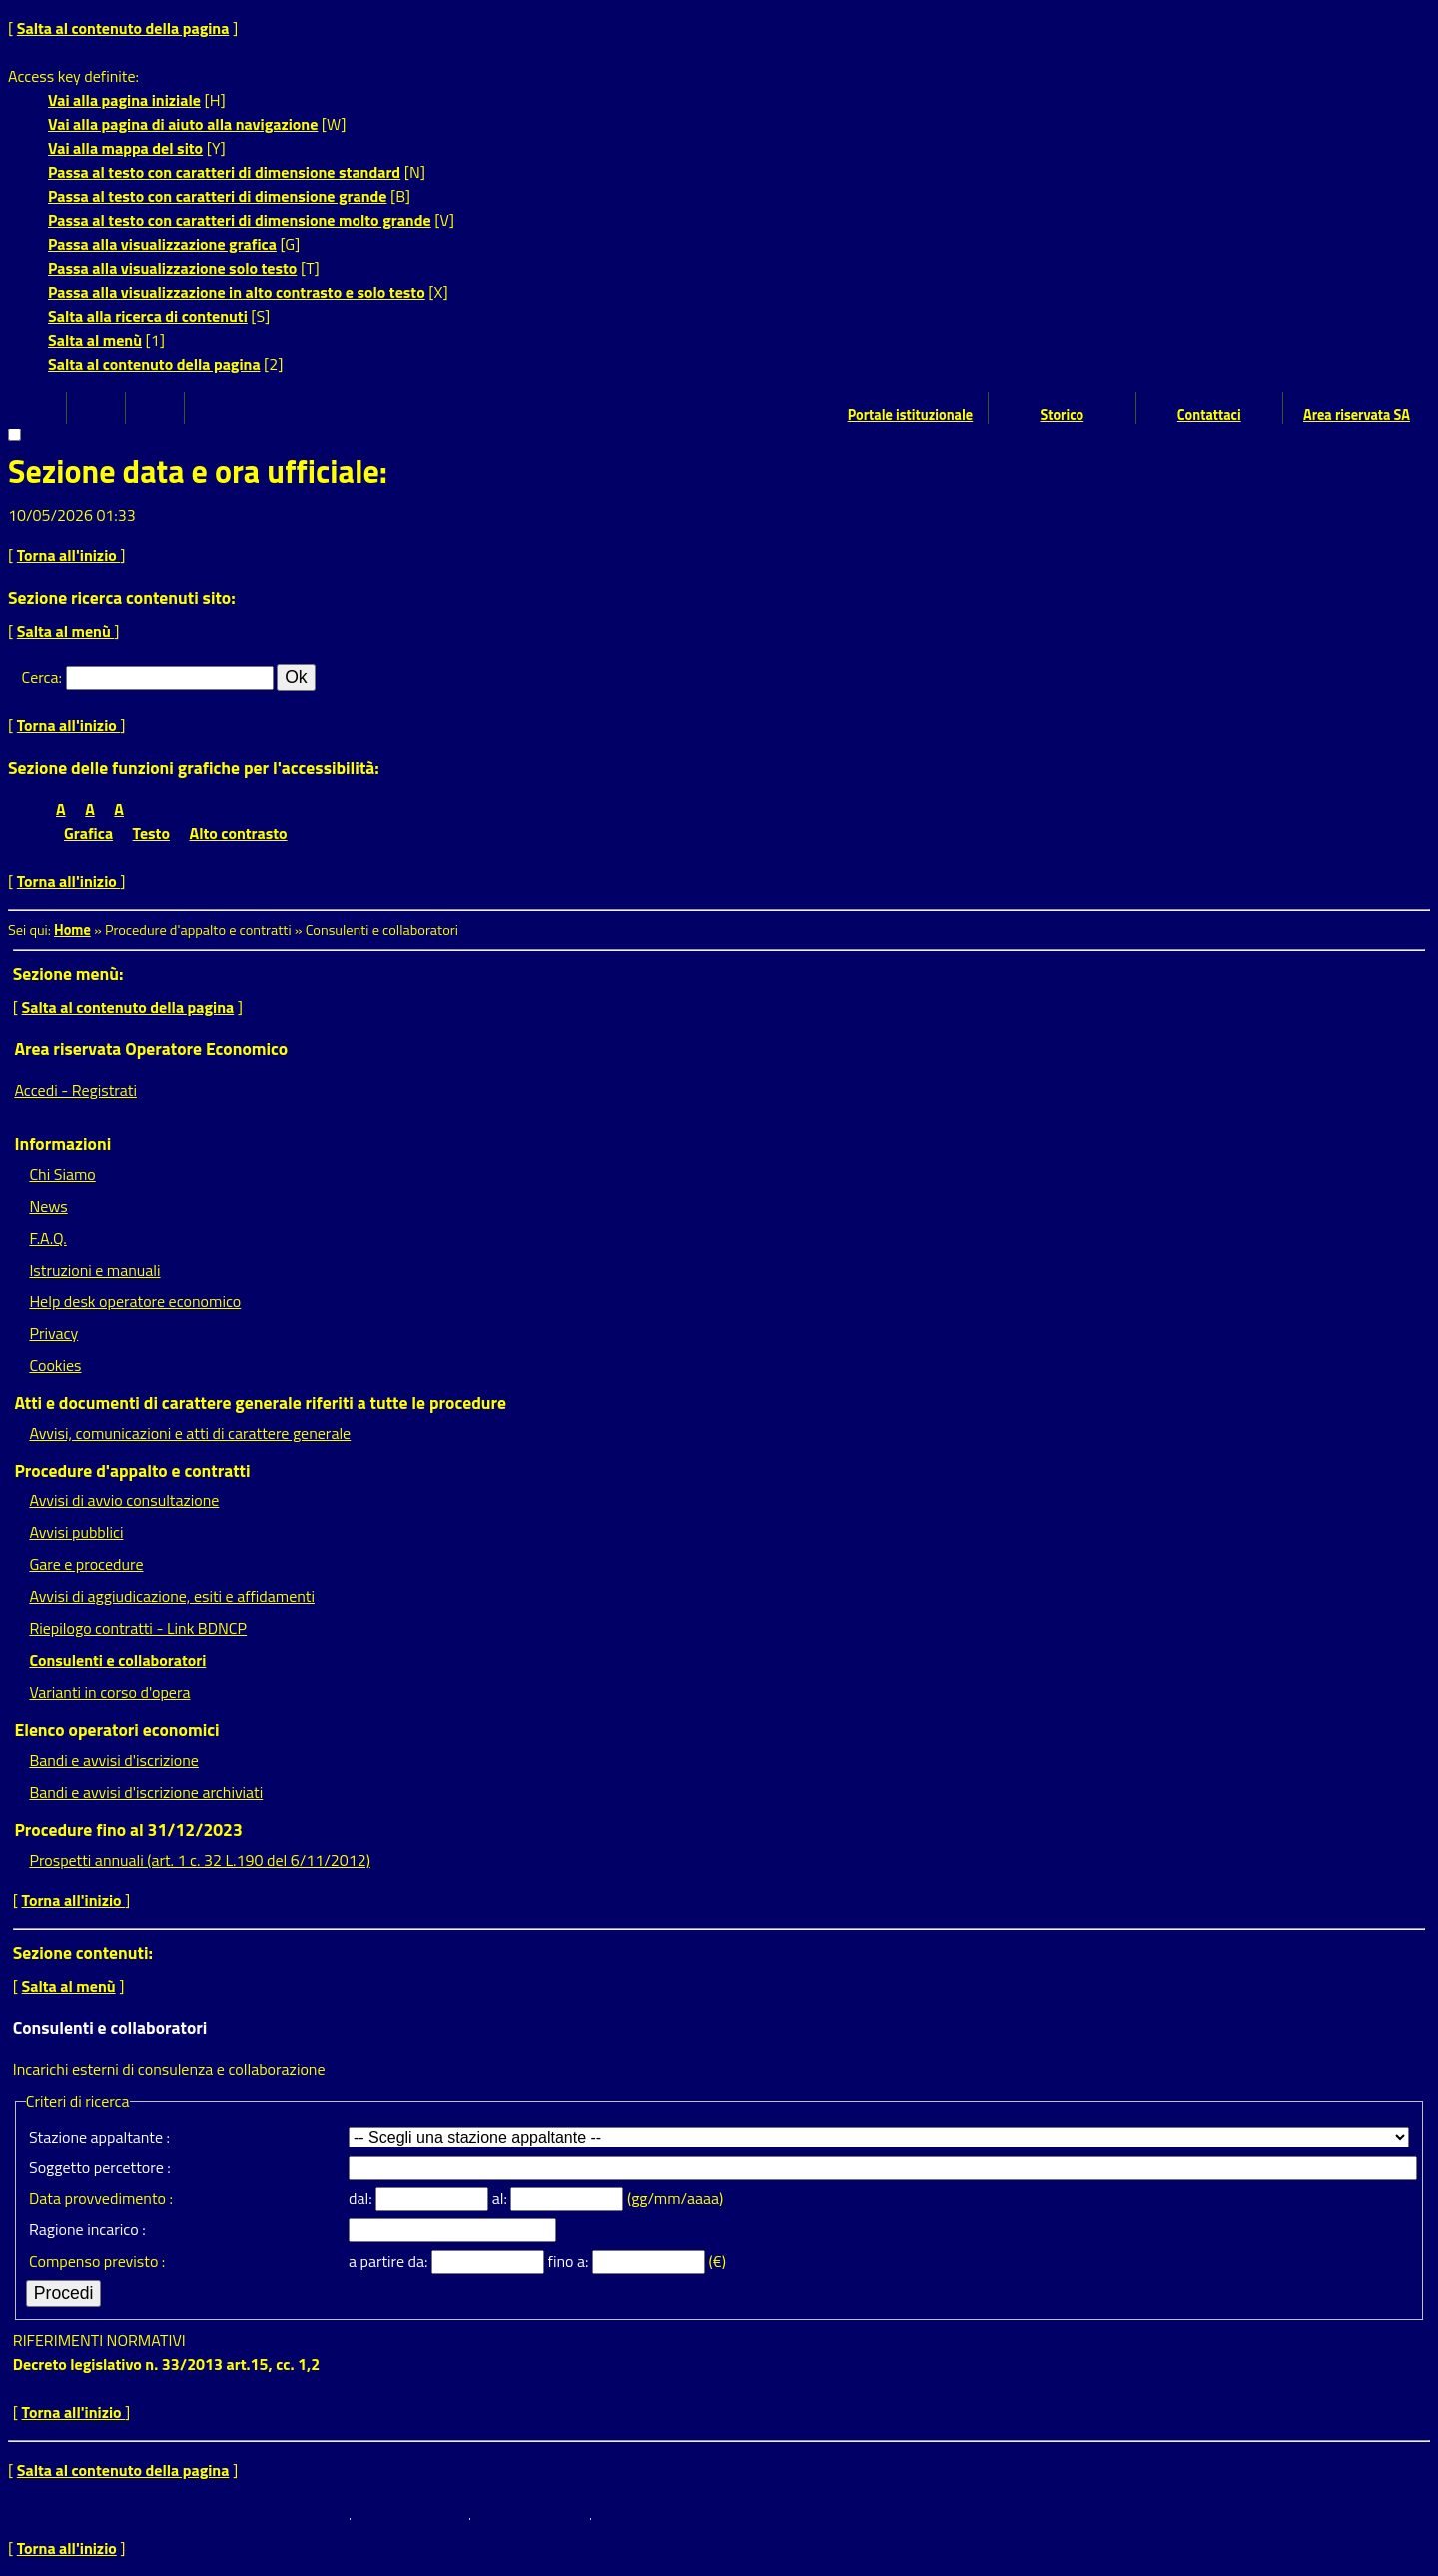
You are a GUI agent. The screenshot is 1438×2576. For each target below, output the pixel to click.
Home (72, 930)
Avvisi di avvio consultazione (124, 1500)
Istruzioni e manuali (94, 1270)
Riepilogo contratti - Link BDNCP (138, 1628)
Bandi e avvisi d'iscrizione (114, 1760)
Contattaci (1209, 415)
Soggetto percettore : (100, 2167)
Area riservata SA (1356, 415)
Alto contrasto (239, 833)
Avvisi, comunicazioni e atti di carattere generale (190, 1433)
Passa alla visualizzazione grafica (162, 244)
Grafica (88, 833)
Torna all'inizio (69, 555)
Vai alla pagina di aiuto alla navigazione (183, 124)
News (48, 1206)
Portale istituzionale (911, 415)
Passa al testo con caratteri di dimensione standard (224, 172)
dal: (362, 2198)
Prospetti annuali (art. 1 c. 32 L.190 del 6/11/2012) (199, 1860)
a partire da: (390, 2261)
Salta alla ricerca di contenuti (148, 316)
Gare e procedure (86, 1564)
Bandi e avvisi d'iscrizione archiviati (146, 1792)
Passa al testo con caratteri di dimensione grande (217, 196)
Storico (1061, 415)
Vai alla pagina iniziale (124, 100)
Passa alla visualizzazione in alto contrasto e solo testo (236, 292)
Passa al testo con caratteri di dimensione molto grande (239, 220)
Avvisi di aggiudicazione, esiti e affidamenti (172, 1596)
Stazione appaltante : (99, 2136)
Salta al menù (95, 340)
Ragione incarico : (87, 2229)
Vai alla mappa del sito (125, 148)
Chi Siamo (62, 1174)
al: (501, 2198)
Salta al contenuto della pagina (123, 28)
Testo (151, 833)
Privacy (53, 1333)
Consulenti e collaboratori (117, 1660)
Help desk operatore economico (135, 1301)
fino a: (570, 2261)
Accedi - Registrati (75, 1090)
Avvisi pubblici (76, 1532)
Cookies (55, 1365)
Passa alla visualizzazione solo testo (172, 268)
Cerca (40, 677)
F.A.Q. (47, 1238)
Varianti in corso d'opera (109, 1692)
